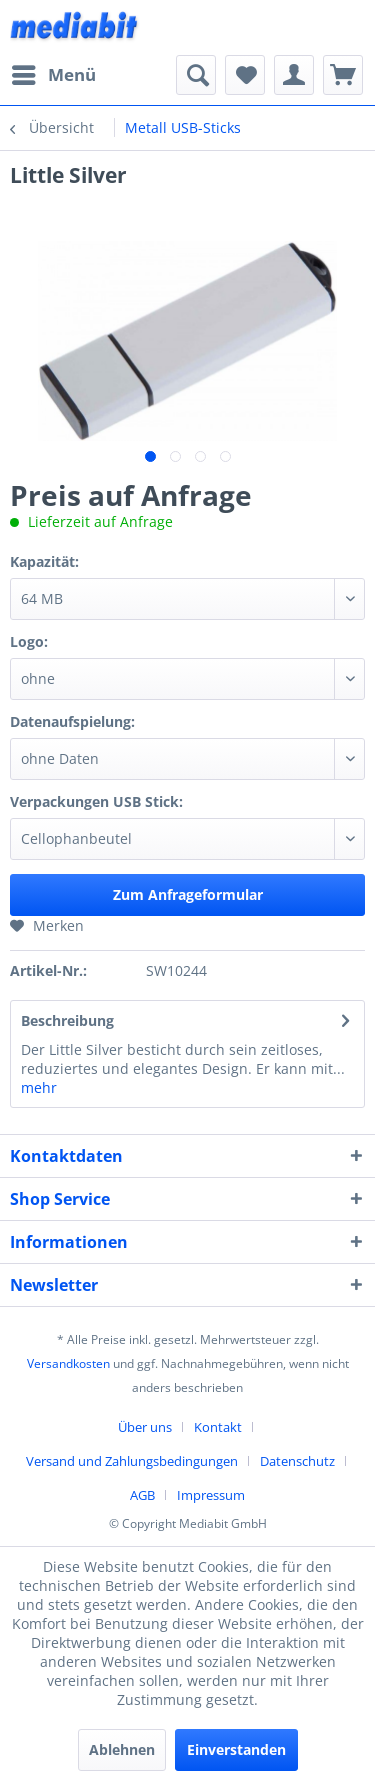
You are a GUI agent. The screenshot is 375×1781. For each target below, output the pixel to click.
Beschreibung (67, 1020)
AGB (142, 1495)
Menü (54, 72)
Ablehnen (122, 1749)
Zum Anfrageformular (188, 894)
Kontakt (218, 1427)
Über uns (145, 1427)
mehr (39, 1087)
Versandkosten (68, 1363)
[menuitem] (53, 75)
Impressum (211, 1495)
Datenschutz (297, 1461)
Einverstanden (236, 1749)
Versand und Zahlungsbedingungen (132, 1461)
